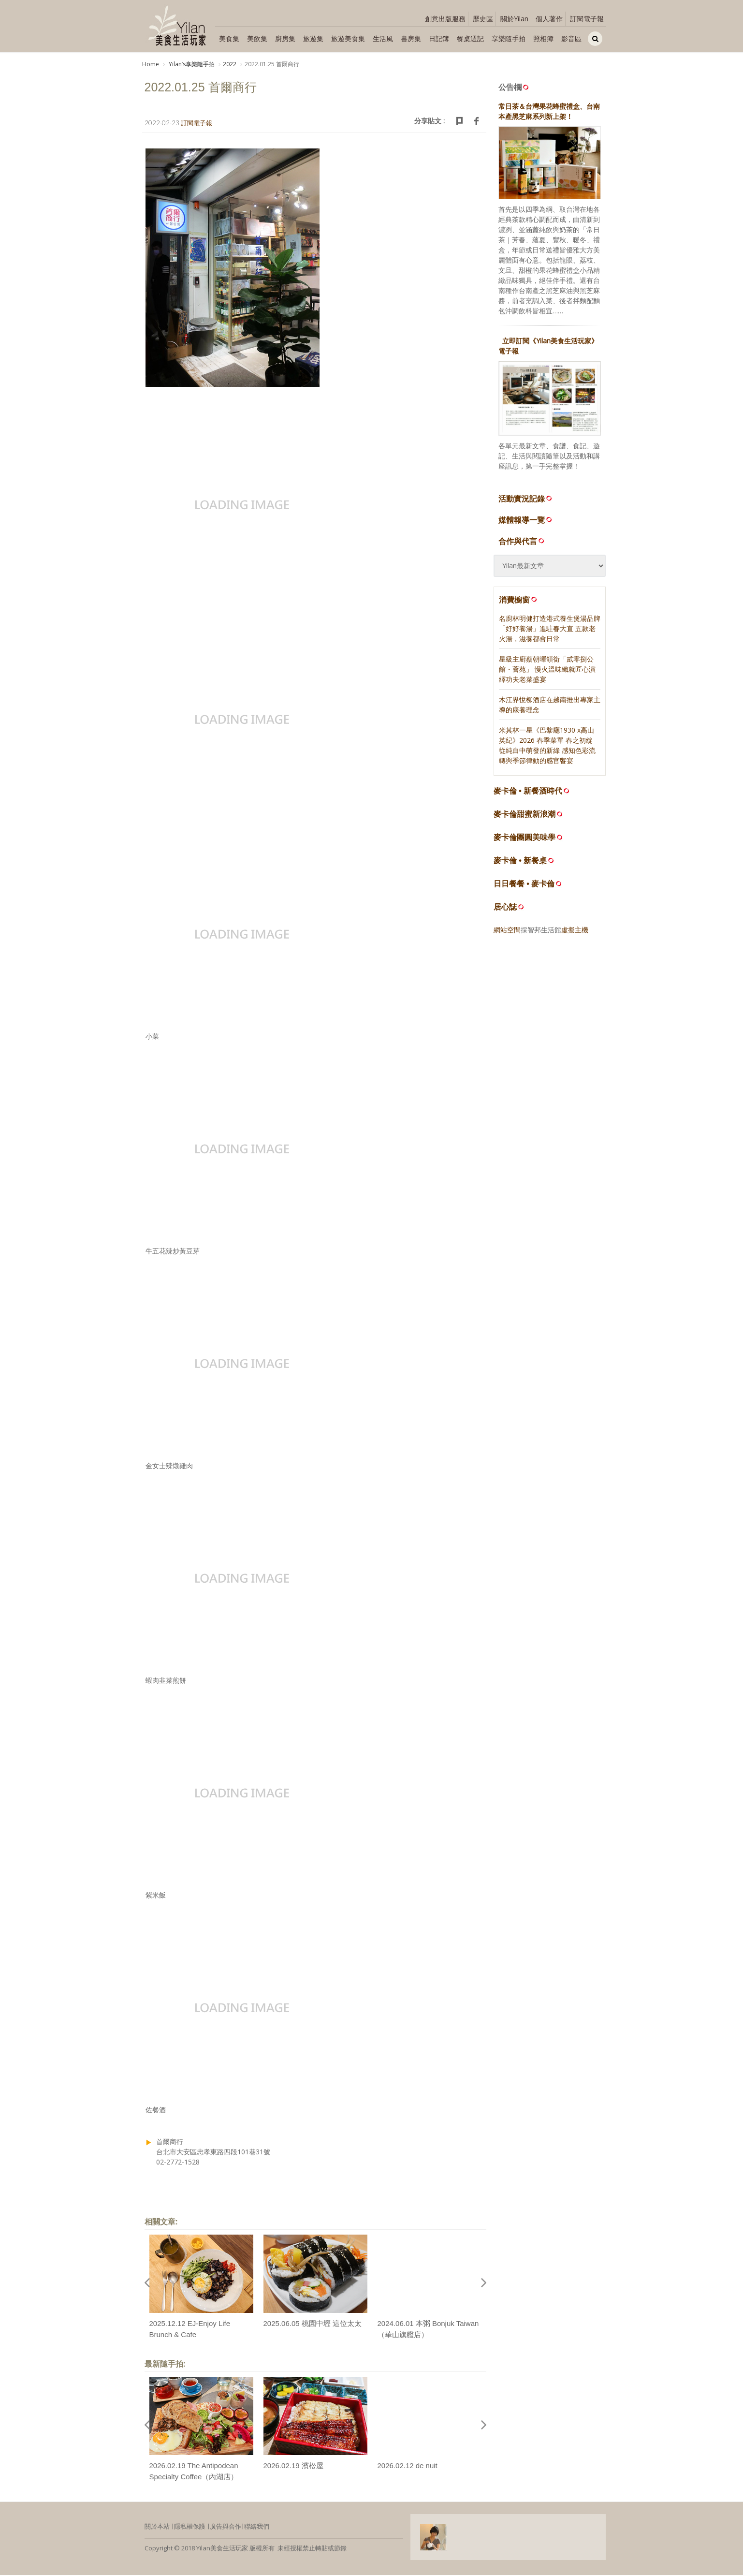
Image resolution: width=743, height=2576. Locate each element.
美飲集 (257, 38)
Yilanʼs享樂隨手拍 (191, 64)
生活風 (383, 38)
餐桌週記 (470, 38)
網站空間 (507, 931)
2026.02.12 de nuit (407, 2467)
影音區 (571, 38)
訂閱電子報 (587, 18)
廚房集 (285, 38)
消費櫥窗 (519, 600)
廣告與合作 (225, 2527)
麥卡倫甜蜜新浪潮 (524, 815)
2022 (229, 64)
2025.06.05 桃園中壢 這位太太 (312, 2325)
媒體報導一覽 (526, 520)
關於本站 (157, 2527)
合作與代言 (522, 542)
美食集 (229, 38)
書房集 (411, 38)
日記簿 (439, 38)
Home (150, 64)
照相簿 (543, 38)
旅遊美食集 (348, 38)
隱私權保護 (189, 2527)
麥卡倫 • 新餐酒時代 (528, 792)
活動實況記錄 (526, 499)
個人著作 (549, 18)
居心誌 (505, 908)
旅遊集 (313, 38)
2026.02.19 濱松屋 (293, 2467)
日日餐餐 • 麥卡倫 (524, 885)
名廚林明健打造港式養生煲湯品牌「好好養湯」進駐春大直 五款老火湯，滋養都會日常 (549, 630)
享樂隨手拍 (508, 38)
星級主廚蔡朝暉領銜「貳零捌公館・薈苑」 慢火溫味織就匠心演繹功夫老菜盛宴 (547, 670)
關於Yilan (514, 18)
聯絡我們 (256, 2527)
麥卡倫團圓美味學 (524, 839)
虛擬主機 (574, 931)
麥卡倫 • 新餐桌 (520, 862)
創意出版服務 (445, 18)
